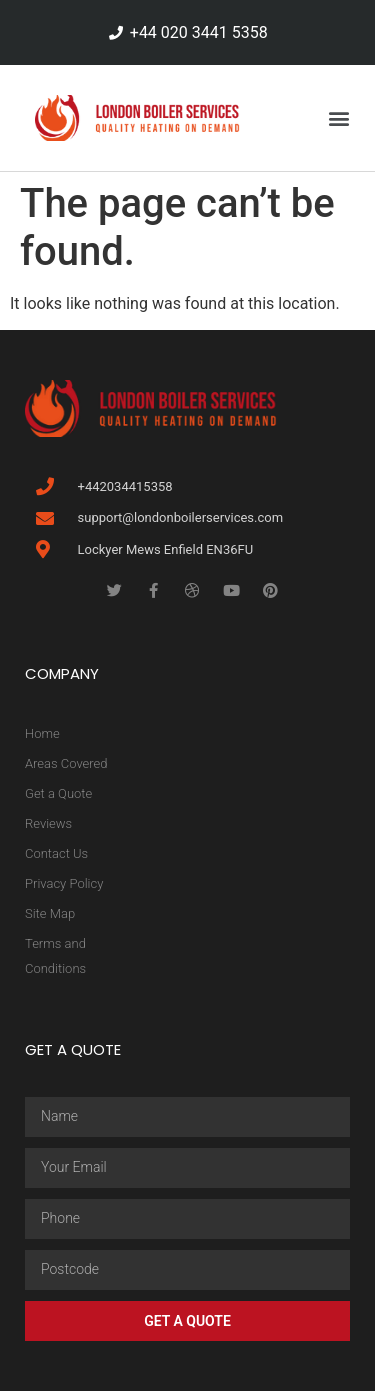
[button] (338, 117)
